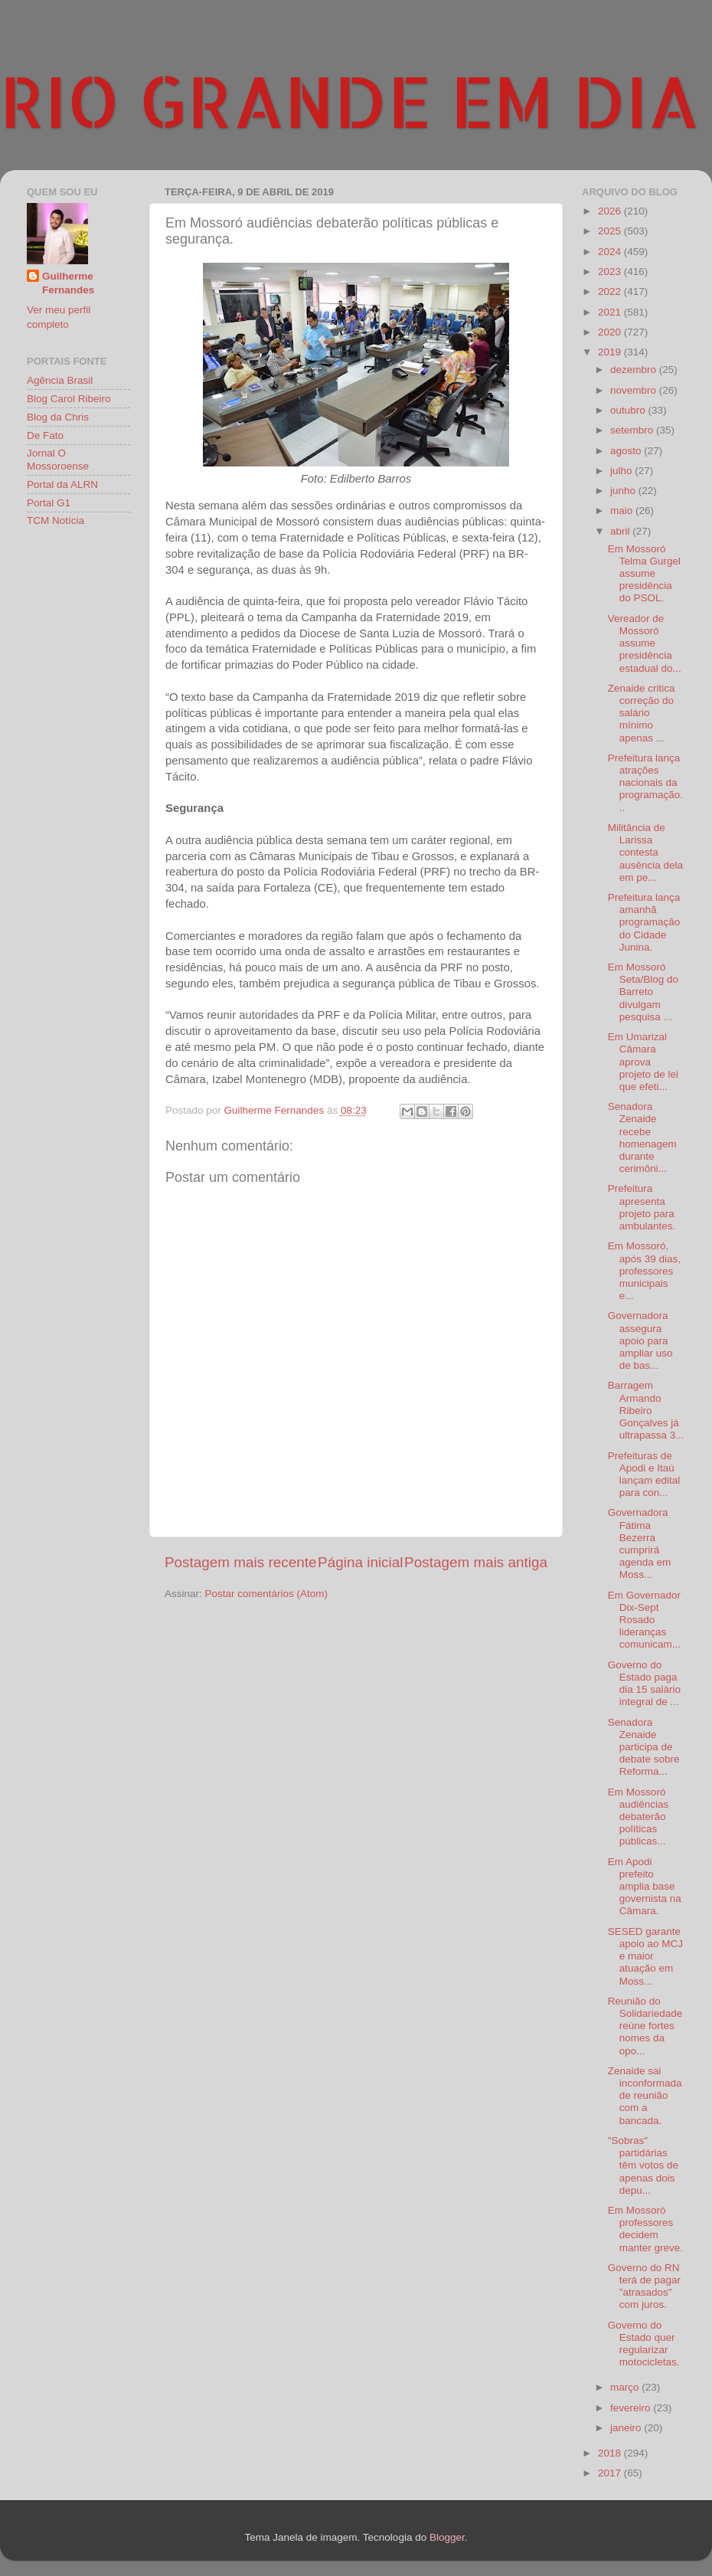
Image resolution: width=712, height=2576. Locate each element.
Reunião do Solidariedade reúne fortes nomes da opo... (645, 2026)
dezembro (634, 369)
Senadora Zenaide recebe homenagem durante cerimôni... (642, 1137)
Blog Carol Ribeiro (69, 398)
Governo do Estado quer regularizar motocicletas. (644, 2343)
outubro (629, 410)
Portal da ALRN (62, 484)
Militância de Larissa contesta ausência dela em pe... (645, 852)
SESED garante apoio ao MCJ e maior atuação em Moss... (645, 1956)
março (626, 2387)
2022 (611, 291)
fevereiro (631, 2408)
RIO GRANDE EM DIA (350, 100)
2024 (611, 251)
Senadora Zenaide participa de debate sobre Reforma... (644, 1747)
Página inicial (360, 1562)
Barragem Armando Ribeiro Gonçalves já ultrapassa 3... (646, 1410)
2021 (611, 312)
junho (624, 490)
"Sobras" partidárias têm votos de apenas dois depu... (643, 2165)
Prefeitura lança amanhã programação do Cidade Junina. (644, 922)
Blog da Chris (58, 417)
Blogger (447, 2537)
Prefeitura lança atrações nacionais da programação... (645, 782)
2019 (611, 352)
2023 (611, 271)
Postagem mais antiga (475, 1562)
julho (622, 470)
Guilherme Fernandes (68, 283)
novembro (634, 390)
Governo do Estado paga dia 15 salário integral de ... (644, 1683)
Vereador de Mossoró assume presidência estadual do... (644, 643)
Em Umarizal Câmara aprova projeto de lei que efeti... (643, 1061)
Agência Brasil (60, 380)
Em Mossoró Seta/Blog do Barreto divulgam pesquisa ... (643, 992)
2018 (611, 2453)
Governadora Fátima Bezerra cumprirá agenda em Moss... (639, 1543)
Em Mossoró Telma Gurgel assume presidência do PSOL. (644, 573)
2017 (611, 2473)
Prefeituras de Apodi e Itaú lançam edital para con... (644, 1474)
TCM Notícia (55, 520)
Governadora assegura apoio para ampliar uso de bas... (640, 1340)
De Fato (45, 435)
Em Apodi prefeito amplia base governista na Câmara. (644, 1886)
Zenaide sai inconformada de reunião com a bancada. (645, 2095)
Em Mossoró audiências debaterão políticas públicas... (638, 1817)
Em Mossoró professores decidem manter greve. (645, 2229)
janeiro (627, 2428)
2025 (611, 231)
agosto (627, 451)
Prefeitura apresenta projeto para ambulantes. (642, 1207)
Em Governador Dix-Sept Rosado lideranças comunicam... (644, 1620)
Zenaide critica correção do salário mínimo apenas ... (641, 713)
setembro (633, 430)
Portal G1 (48, 503)
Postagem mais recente (240, 1562)
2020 (611, 332)
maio (622, 510)
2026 (611, 211)
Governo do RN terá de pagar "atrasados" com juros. (644, 2286)
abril (621, 531)
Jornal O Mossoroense (58, 459)
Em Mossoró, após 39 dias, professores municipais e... (644, 1270)
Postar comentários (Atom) (266, 1593)
